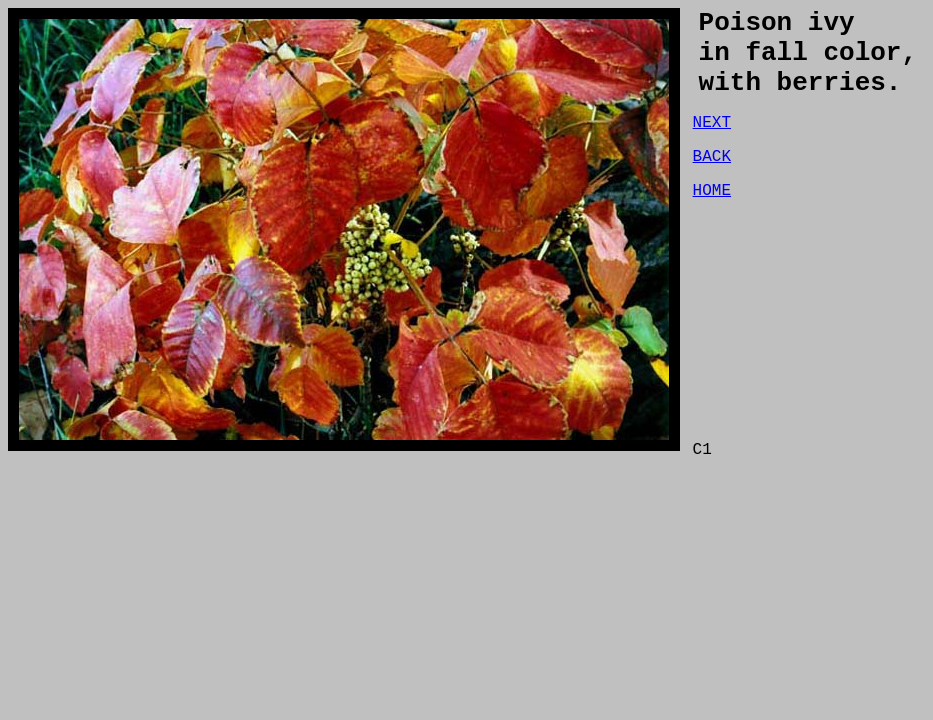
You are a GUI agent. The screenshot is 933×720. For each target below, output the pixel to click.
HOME (712, 219)
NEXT (712, 143)
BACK (712, 181)
